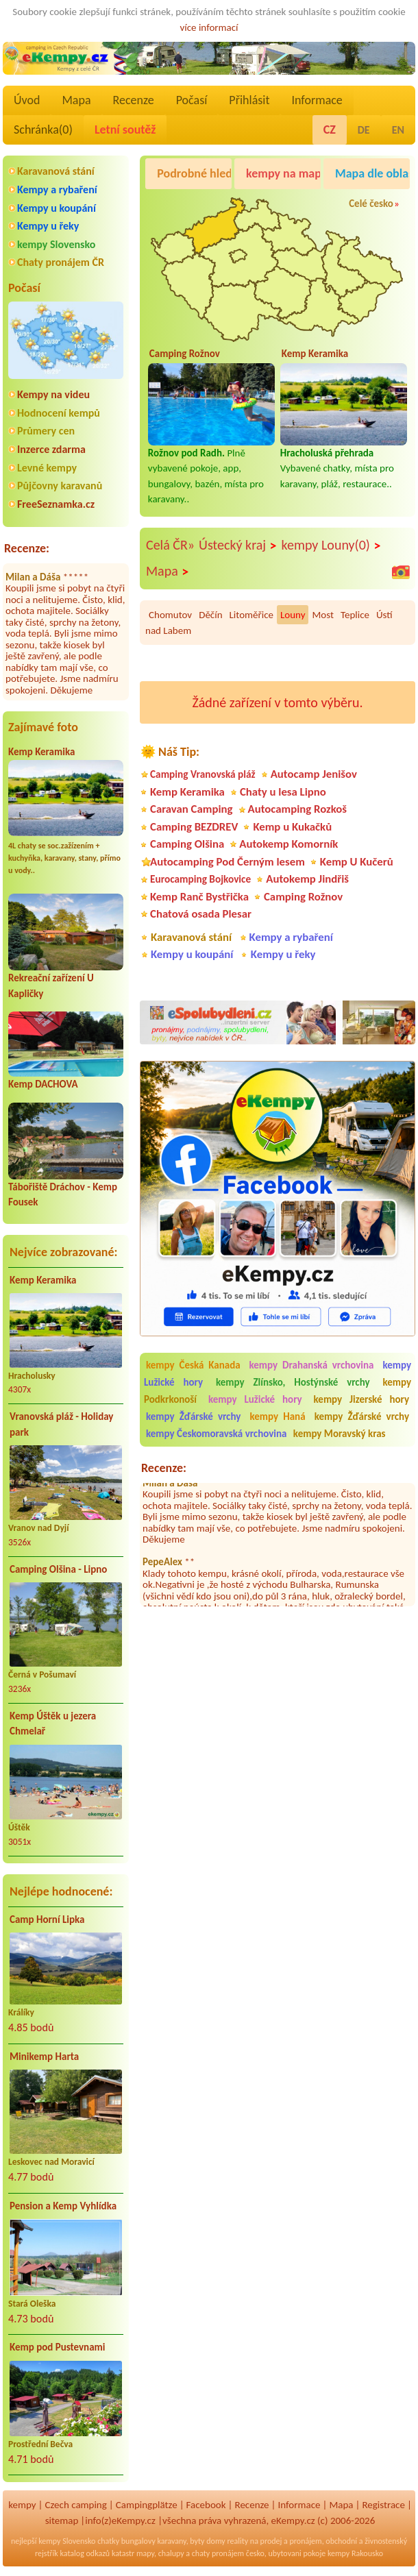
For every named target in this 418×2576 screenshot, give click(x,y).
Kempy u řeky (48, 225)
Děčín (210, 615)
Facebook (206, 2505)
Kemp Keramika (41, 752)
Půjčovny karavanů (59, 485)
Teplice (355, 615)
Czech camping (76, 2505)
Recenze (133, 100)
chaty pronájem (218, 2553)
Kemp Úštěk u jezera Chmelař (53, 1724)
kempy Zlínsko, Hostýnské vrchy (293, 1382)
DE (364, 129)
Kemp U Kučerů (356, 862)
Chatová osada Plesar (200, 914)
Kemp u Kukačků (292, 827)
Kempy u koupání (56, 207)
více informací (209, 27)
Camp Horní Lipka (47, 1919)
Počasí (192, 100)
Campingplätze (146, 2505)
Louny (293, 615)
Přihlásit (249, 100)
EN (398, 129)
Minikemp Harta (44, 2056)
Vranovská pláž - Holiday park (61, 1424)
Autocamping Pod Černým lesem (227, 862)
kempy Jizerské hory (361, 1399)
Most (322, 615)
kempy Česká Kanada (193, 1365)
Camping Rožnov (303, 897)
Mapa (76, 100)
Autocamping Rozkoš (297, 809)
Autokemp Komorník (288, 844)
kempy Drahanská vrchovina (311, 1365)
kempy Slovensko (56, 244)
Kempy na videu (53, 394)
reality (237, 2541)
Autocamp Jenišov (314, 774)
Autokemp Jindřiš (307, 879)
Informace (316, 100)
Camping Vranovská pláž (203, 774)
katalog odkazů (85, 2553)
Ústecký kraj (238, 545)
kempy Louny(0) (332, 545)
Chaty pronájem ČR (60, 262)
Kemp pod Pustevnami (57, 2347)
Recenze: (26, 548)
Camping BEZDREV (194, 827)
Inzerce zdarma (51, 449)
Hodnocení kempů (58, 412)
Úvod (27, 100)
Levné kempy (47, 467)
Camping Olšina (187, 844)
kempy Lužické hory (255, 1399)
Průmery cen (46, 430)
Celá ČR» (170, 545)
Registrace (383, 2505)
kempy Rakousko (355, 2553)
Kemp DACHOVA (43, 1084)
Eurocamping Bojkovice (200, 878)
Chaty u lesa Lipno (283, 792)
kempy (22, 2505)
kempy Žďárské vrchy (193, 1416)
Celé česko (371, 203)
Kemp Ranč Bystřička (199, 897)
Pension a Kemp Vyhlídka (63, 2206)
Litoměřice (251, 615)
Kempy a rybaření (57, 189)
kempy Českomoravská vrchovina (216, 1433)
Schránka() (43, 129)
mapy (145, 2553)
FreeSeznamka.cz (56, 504)
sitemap (62, 2520)
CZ (329, 129)
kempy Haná (277, 1416)
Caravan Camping (191, 809)
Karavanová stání (56, 170)
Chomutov (170, 615)
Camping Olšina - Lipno (58, 1569)
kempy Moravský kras (339, 1433)
